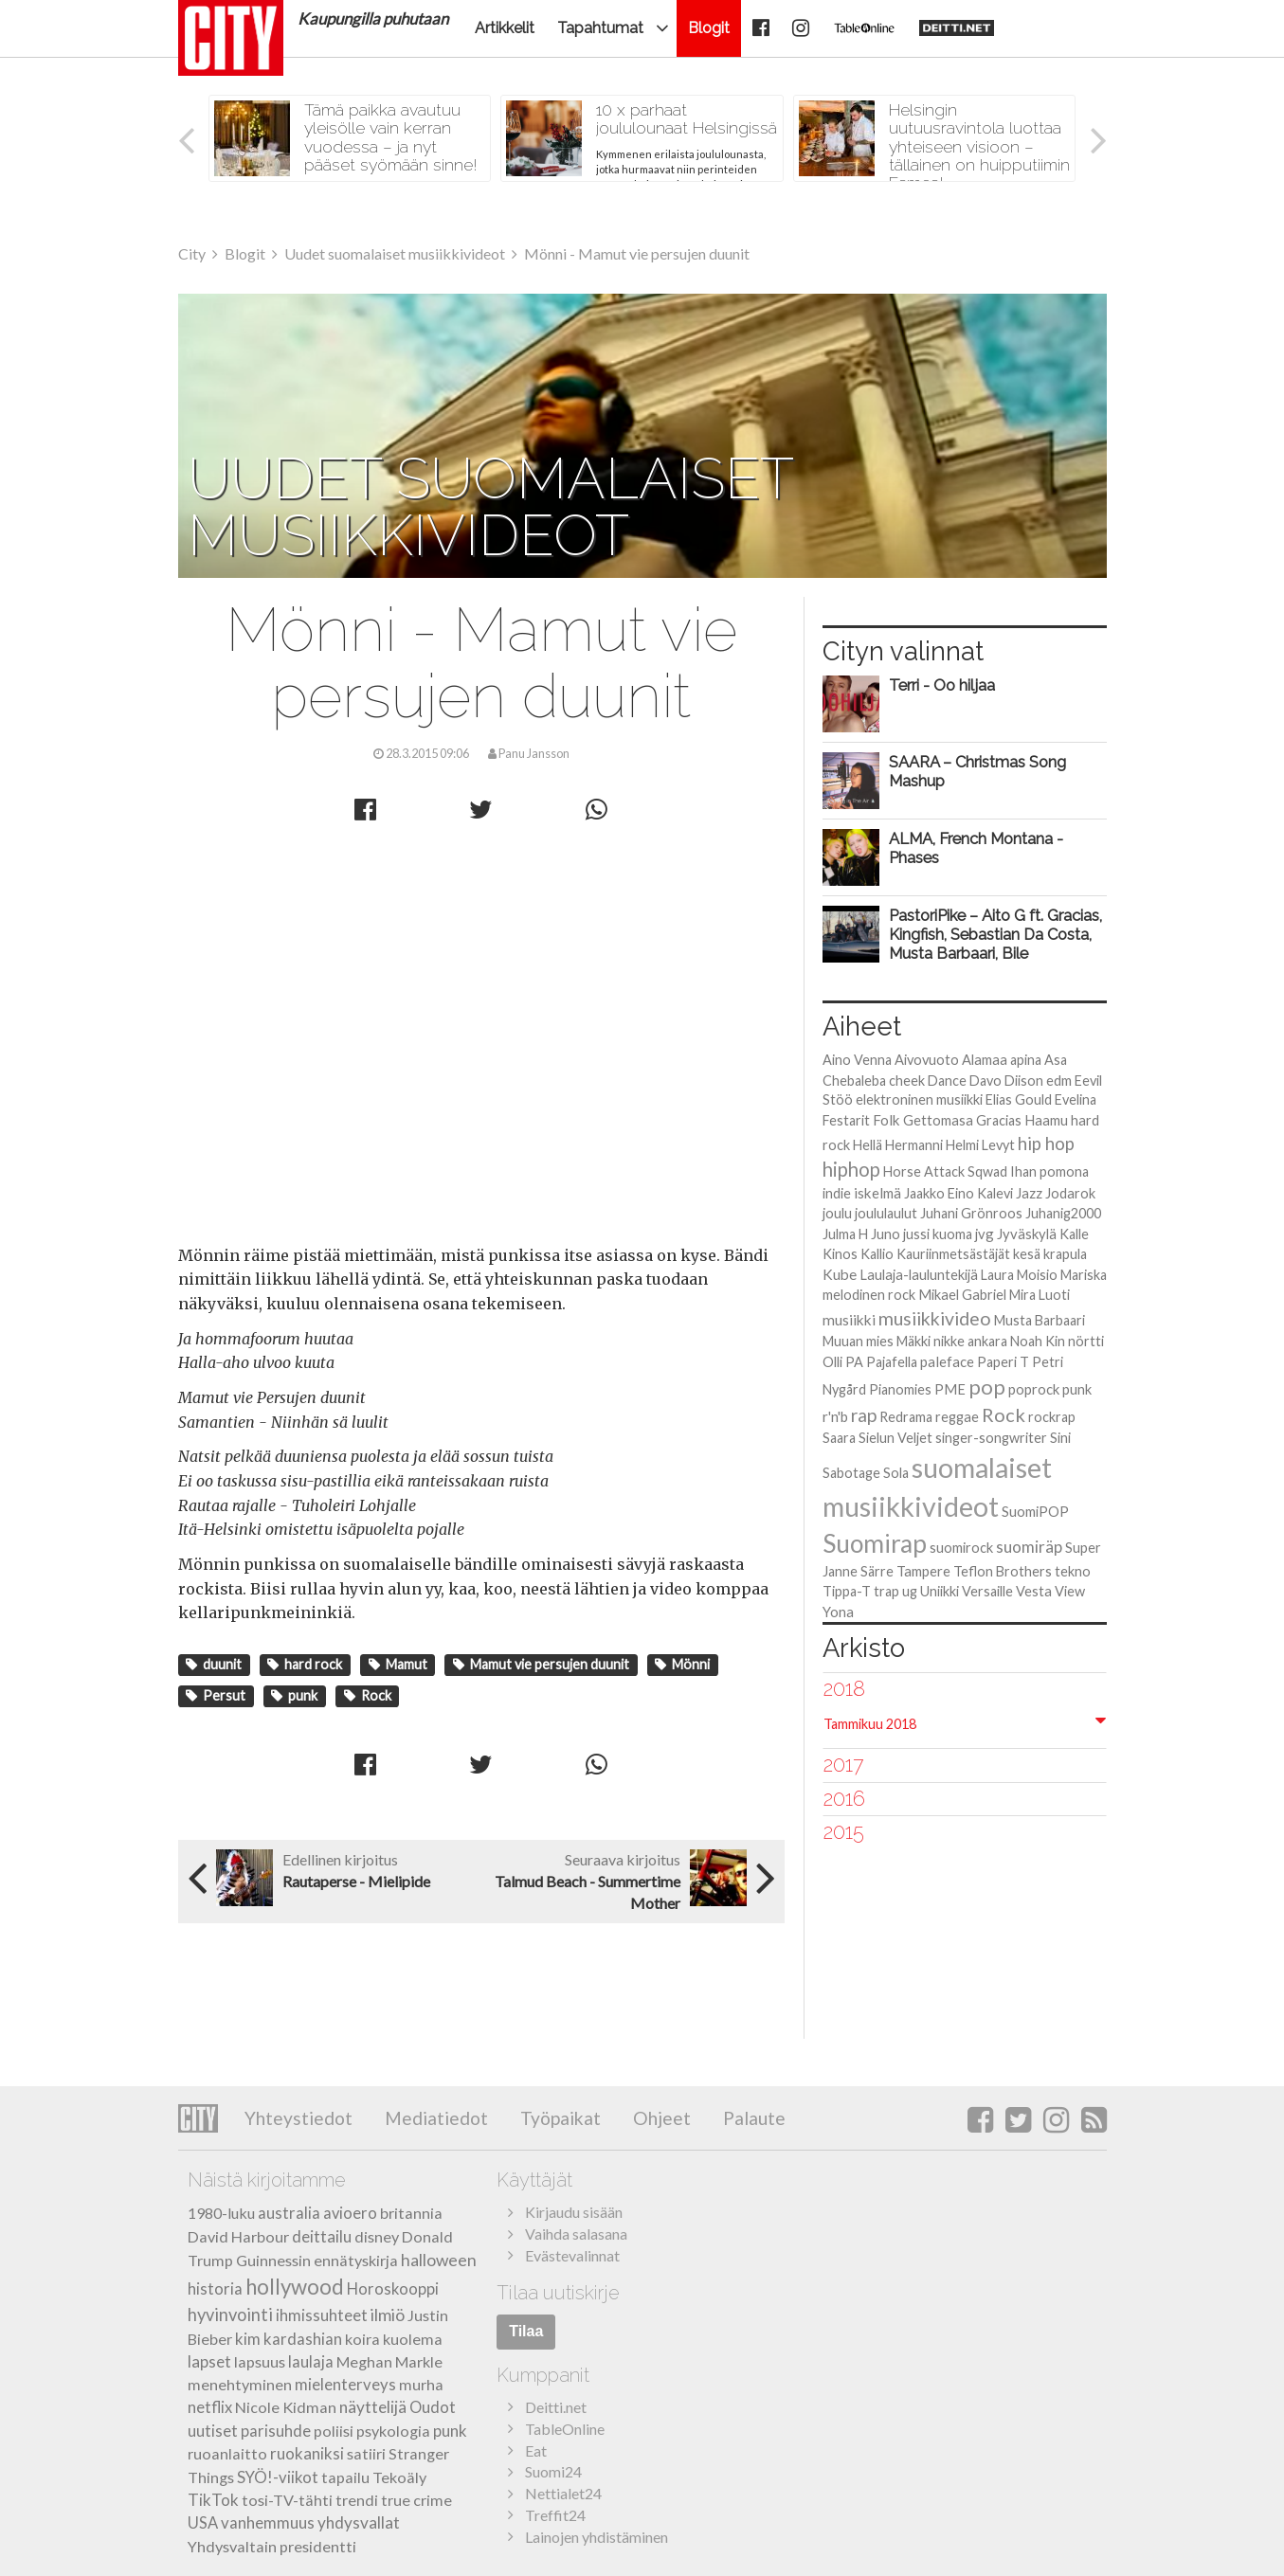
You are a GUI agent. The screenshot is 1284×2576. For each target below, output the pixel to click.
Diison (1023, 1080)
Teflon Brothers (1002, 1571)
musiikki (849, 1319)
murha (421, 2384)
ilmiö (388, 2314)
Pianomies (900, 1389)
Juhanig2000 (1063, 1213)
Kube (840, 1274)
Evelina (1075, 1099)
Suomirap (875, 1543)
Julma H (845, 1234)
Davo (985, 1080)
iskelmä (877, 1192)
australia (289, 2213)
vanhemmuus (268, 2522)
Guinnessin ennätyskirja (317, 2260)
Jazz (1029, 1193)
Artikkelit (504, 28)
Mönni (682, 1664)
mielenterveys (345, 2384)
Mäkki (913, 1341)
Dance (947, 1080)
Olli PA (843, 1362)
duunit (214, 1664)
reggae (957, 1417)
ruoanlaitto (227, 2453)
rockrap (1052, 1417)
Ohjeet (660, 2118)
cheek (907, 1080)
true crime (416, 2500)
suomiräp (1029, 1547)
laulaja (311, 2361)
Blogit (709, 28)
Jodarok (1070, 1193)
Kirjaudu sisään (574, 2212)
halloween (439, 2260)
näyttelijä (373, 2407)
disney (376, 2236)
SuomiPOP (1035, 1511)
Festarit (846, 1120)
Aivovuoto (927, 1060)
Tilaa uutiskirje (558, 2292)
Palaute (752, 2118)
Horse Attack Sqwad (945, 1171)
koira (362, 2339)
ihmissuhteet (322, 2315)
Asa (1055, 1060)
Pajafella (891, 1362)
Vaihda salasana (576, 2234)
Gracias (999, 1120)
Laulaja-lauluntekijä (918, 1275)
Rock (367, 1695)
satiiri (366, 2453)
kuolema (413, 2339)
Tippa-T (847, 1591)
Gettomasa (938, 1120)
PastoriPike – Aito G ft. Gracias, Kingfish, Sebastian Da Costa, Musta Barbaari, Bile (995, 934)
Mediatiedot (434, 2118)
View (1070, 1591)
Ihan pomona (1049, 1171)
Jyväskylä (1027, 1233)
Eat (536, 2450)
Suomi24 (553, 2471)
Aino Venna (857, 1060)
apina (1025, 1060)
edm (1059, 1080)
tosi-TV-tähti (287, 2500)
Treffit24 (555, 2515)
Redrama (905, 1417)
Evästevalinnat (572, 2255)
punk (294, 1695)
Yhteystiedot (298, 2118)
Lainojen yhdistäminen (596, 2537)
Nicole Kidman (285, 2407)
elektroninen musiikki (919, 1099)
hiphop (851, 1169)
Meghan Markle (389, 2361)
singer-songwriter (991, 1438)
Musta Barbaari (1039, 1320)
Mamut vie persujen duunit (541, 1664)
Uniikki (939, 1591)
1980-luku (221, 2213)
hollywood (294, 2286)
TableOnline (565, 2429)
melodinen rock (869, 1295)
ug (909, 1591)
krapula (1065, 1254)
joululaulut (886, 1213)
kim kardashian (288, 2339)
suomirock (961, 1548)
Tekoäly (399, 2477)
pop (986, 1386)
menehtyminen (240, 2384)
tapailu (345, 2477)
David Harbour (238, 2236)
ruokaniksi (307, 2453)
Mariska (1083, 1275)
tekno (1073, 1571)
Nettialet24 (563, 2493)
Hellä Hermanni (898, 1145)
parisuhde (276, 2431)
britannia (411, 2213)
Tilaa (526, 2331)
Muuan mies (858, 1341)
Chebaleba (854, 1080)
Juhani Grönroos (971, 1213)
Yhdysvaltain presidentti (272, 2546)
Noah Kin (1037, 1341)
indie (837, 1193)
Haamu (1046, 1120)
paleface (947, 1361)
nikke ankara (970, 1341)
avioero (350, 2213)
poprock (1033, 1388)
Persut (215, 1695)
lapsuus (259, 2361)
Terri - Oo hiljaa (942, 685)
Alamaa (984, 1060)
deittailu (322, 2236)
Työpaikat (558, 2118)
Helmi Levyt (980, 1145)
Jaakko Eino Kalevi (958, 1193)
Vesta (1034, 1591)
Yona (838, 1611)
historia (215, 2288)
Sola (896, 1473)
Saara (839, 1438)
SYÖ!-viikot (277, 2477)
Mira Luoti (1039, 1295)
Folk (886, 1119)
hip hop (1046, 1143)
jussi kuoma (937, 1234)
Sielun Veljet (895, 1438)
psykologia (393, 2431)
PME (950, 1389)
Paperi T (1003, 1362)
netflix (210, 2407)
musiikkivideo (934, 1318)
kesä (1026, 1254)
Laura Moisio (1019, 1275)
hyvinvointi (230, 2314)
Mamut (398, 1664)
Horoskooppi (393, 2288)
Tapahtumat (600, 28)
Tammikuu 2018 (869, 1724)
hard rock (304, 1664)
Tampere (923, 1570)
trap (886, 1591)
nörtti (1086, 1341)
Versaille (987, 1591)
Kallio (877, 1254)
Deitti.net (556, 2407)
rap (864, 1415)
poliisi (333, 2431)
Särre (877, 1571)
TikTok (213, 2500)
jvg (984, 1233)
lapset (209, 2361)
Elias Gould (1019, 1099)
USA (203, 2522)
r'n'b (835, 1416)
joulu (837, 1213)
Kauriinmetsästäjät (953, 1254)
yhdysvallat (358, 2522)
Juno (885, 1234)
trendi (356, 2500)
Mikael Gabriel (962, 1295)
